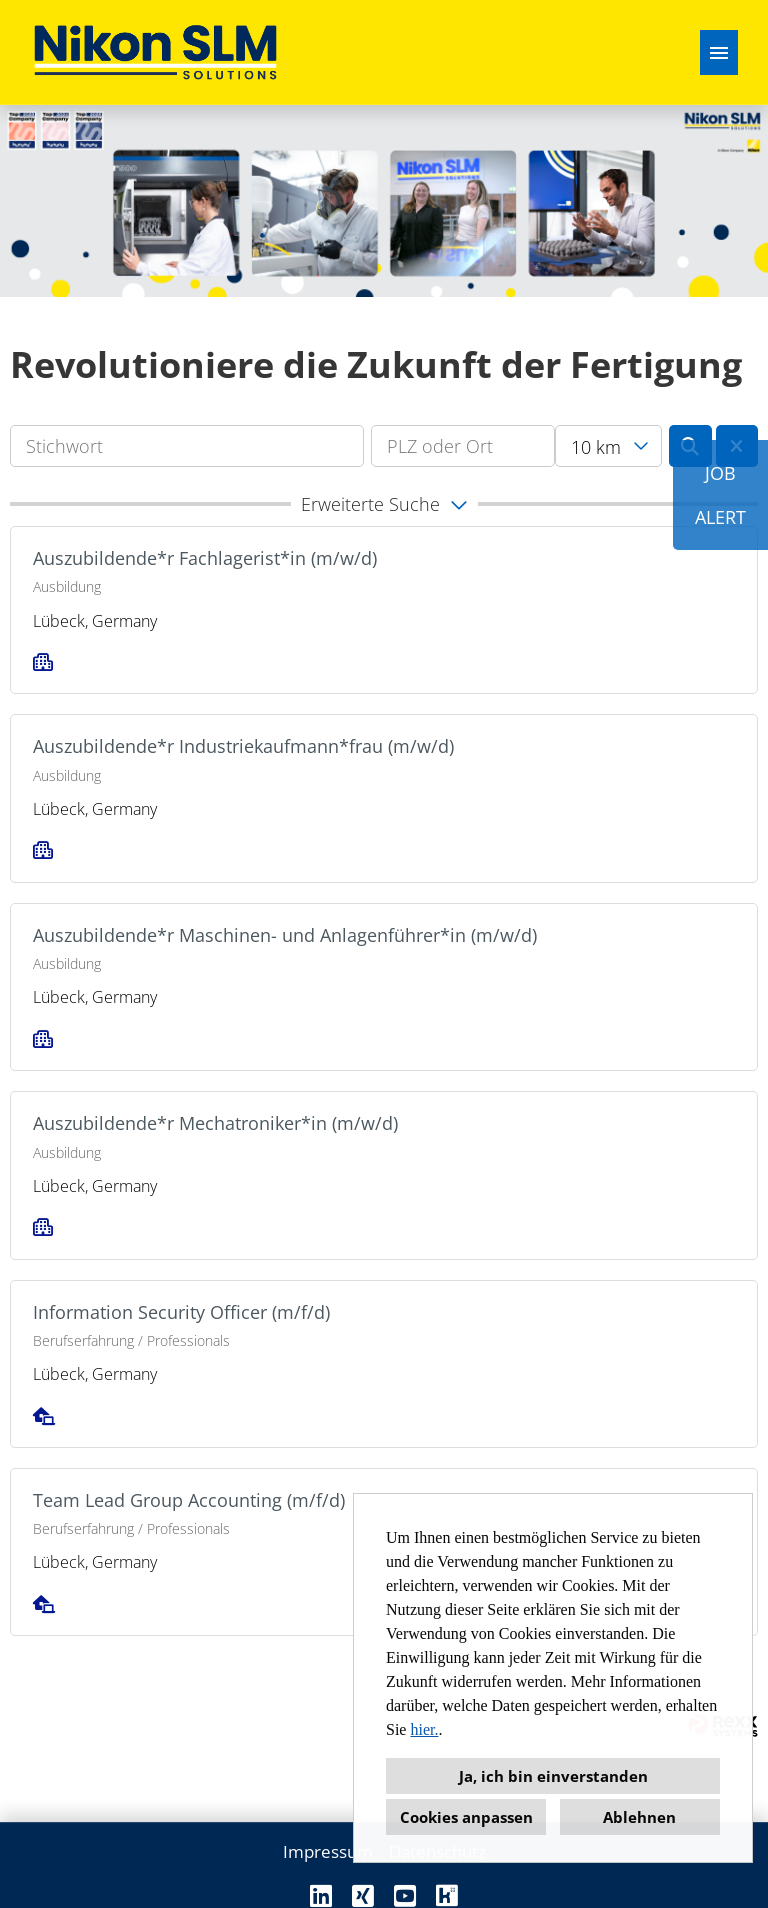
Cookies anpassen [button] (466, 1817)
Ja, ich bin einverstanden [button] (553, 1776)
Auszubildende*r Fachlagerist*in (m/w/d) (205, 558)
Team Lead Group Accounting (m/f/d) (189, 1500)
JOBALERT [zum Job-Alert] (720, 495)
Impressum (328, 1851)
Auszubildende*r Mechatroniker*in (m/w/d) (215, 1123)
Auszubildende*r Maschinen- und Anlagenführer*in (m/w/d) (285, 935)
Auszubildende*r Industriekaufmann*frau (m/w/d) (243, 746)
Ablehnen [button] (639, 1817)
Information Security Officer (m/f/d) (181, 1312)
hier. (424, 1729)
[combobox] (608, 446)
